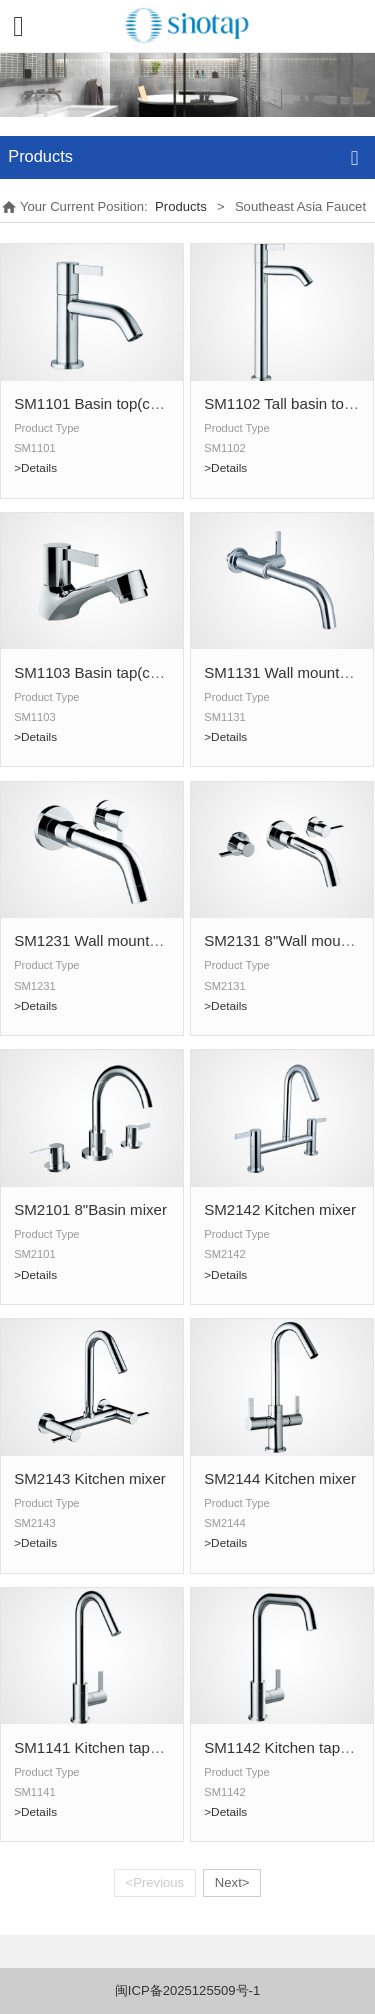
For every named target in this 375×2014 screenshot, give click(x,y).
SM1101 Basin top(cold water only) (131, 403)
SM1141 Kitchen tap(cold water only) (137, 1747)
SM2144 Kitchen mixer (280, 1478)
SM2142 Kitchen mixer (280, 1209)
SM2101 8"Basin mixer (90, 1209)
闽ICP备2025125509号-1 (187, 1990)
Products (181, 206)
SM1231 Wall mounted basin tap (122, 940)
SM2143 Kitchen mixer (90, 1478)
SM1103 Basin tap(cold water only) (131, 672)
